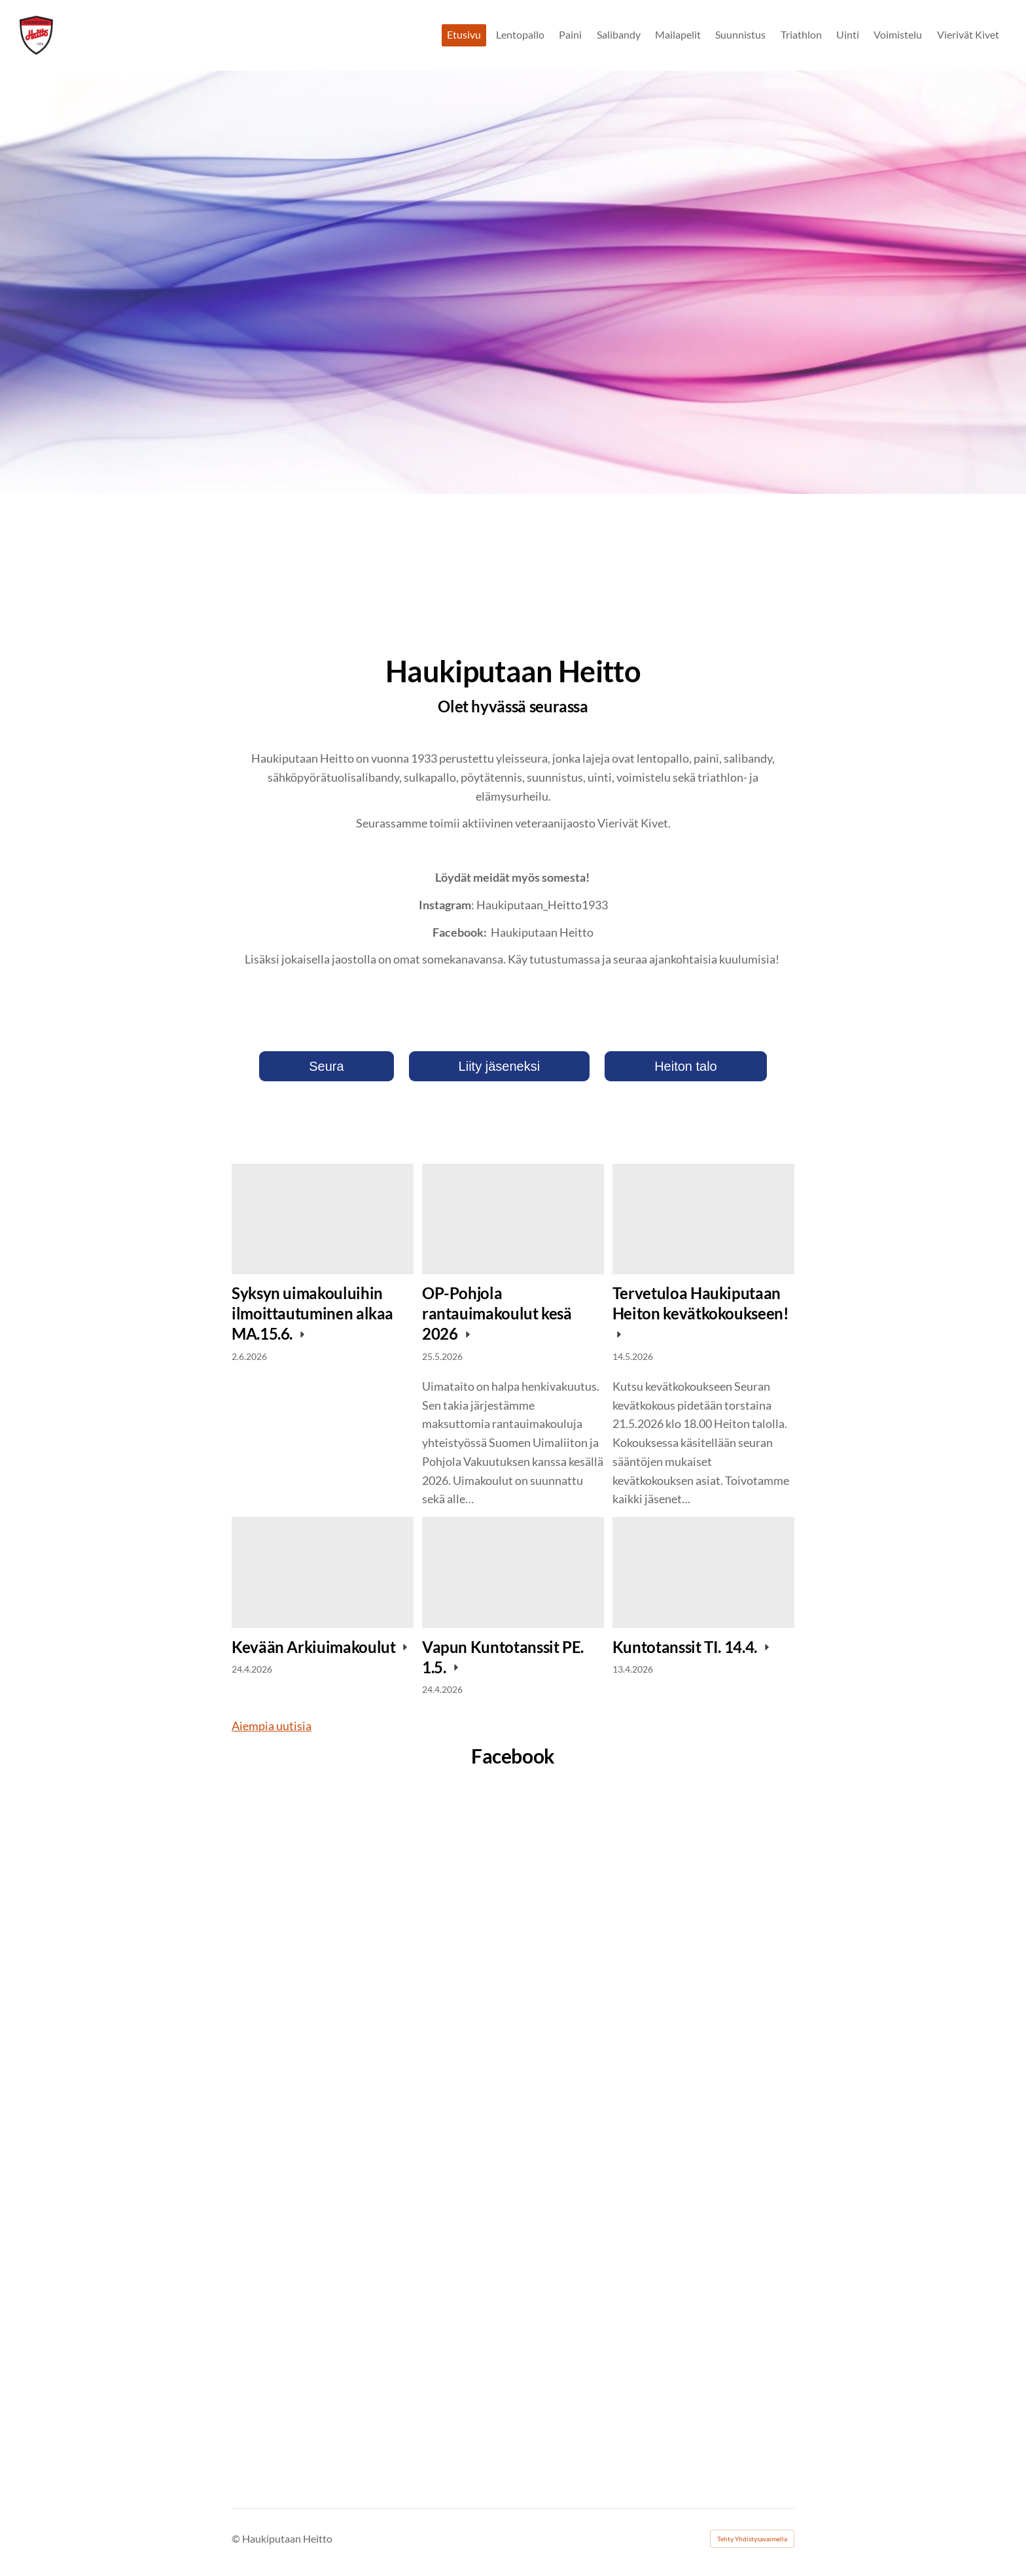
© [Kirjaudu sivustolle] (237, 2538)
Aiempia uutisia (271, 1725)
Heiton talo (685, 1066)
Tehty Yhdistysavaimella (752, 2539)
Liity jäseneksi (499, 1066)
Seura (326, 1066)
